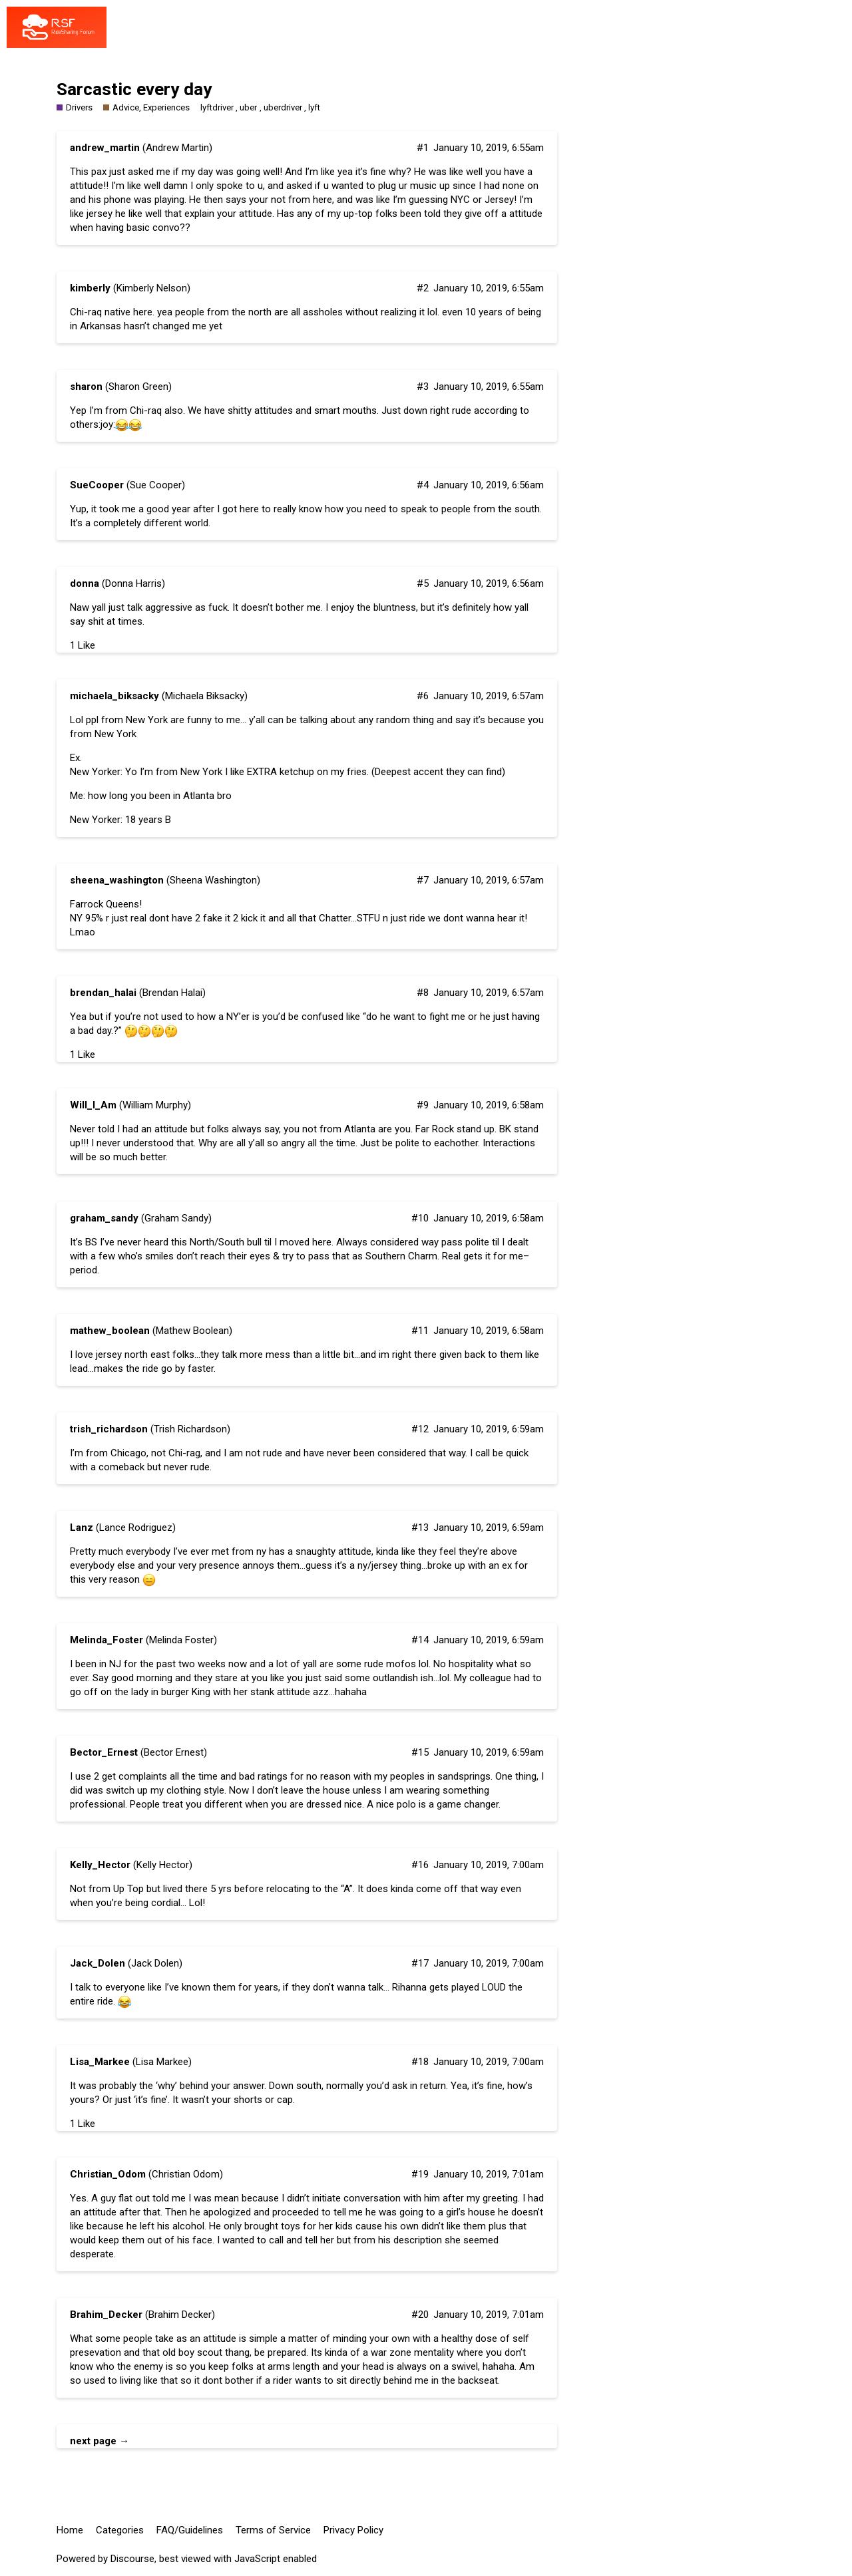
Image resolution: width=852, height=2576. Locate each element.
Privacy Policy (353, 2530)
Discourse (132, 2559)
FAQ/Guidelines (189, 2530)
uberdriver (283, 107)
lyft (314, 107)
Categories (120, 2530)
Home (70, 2530)
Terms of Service (273, 2530)
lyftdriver (217, 107)
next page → (99, 2441)
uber (248, 107)
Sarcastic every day (134, 89)
